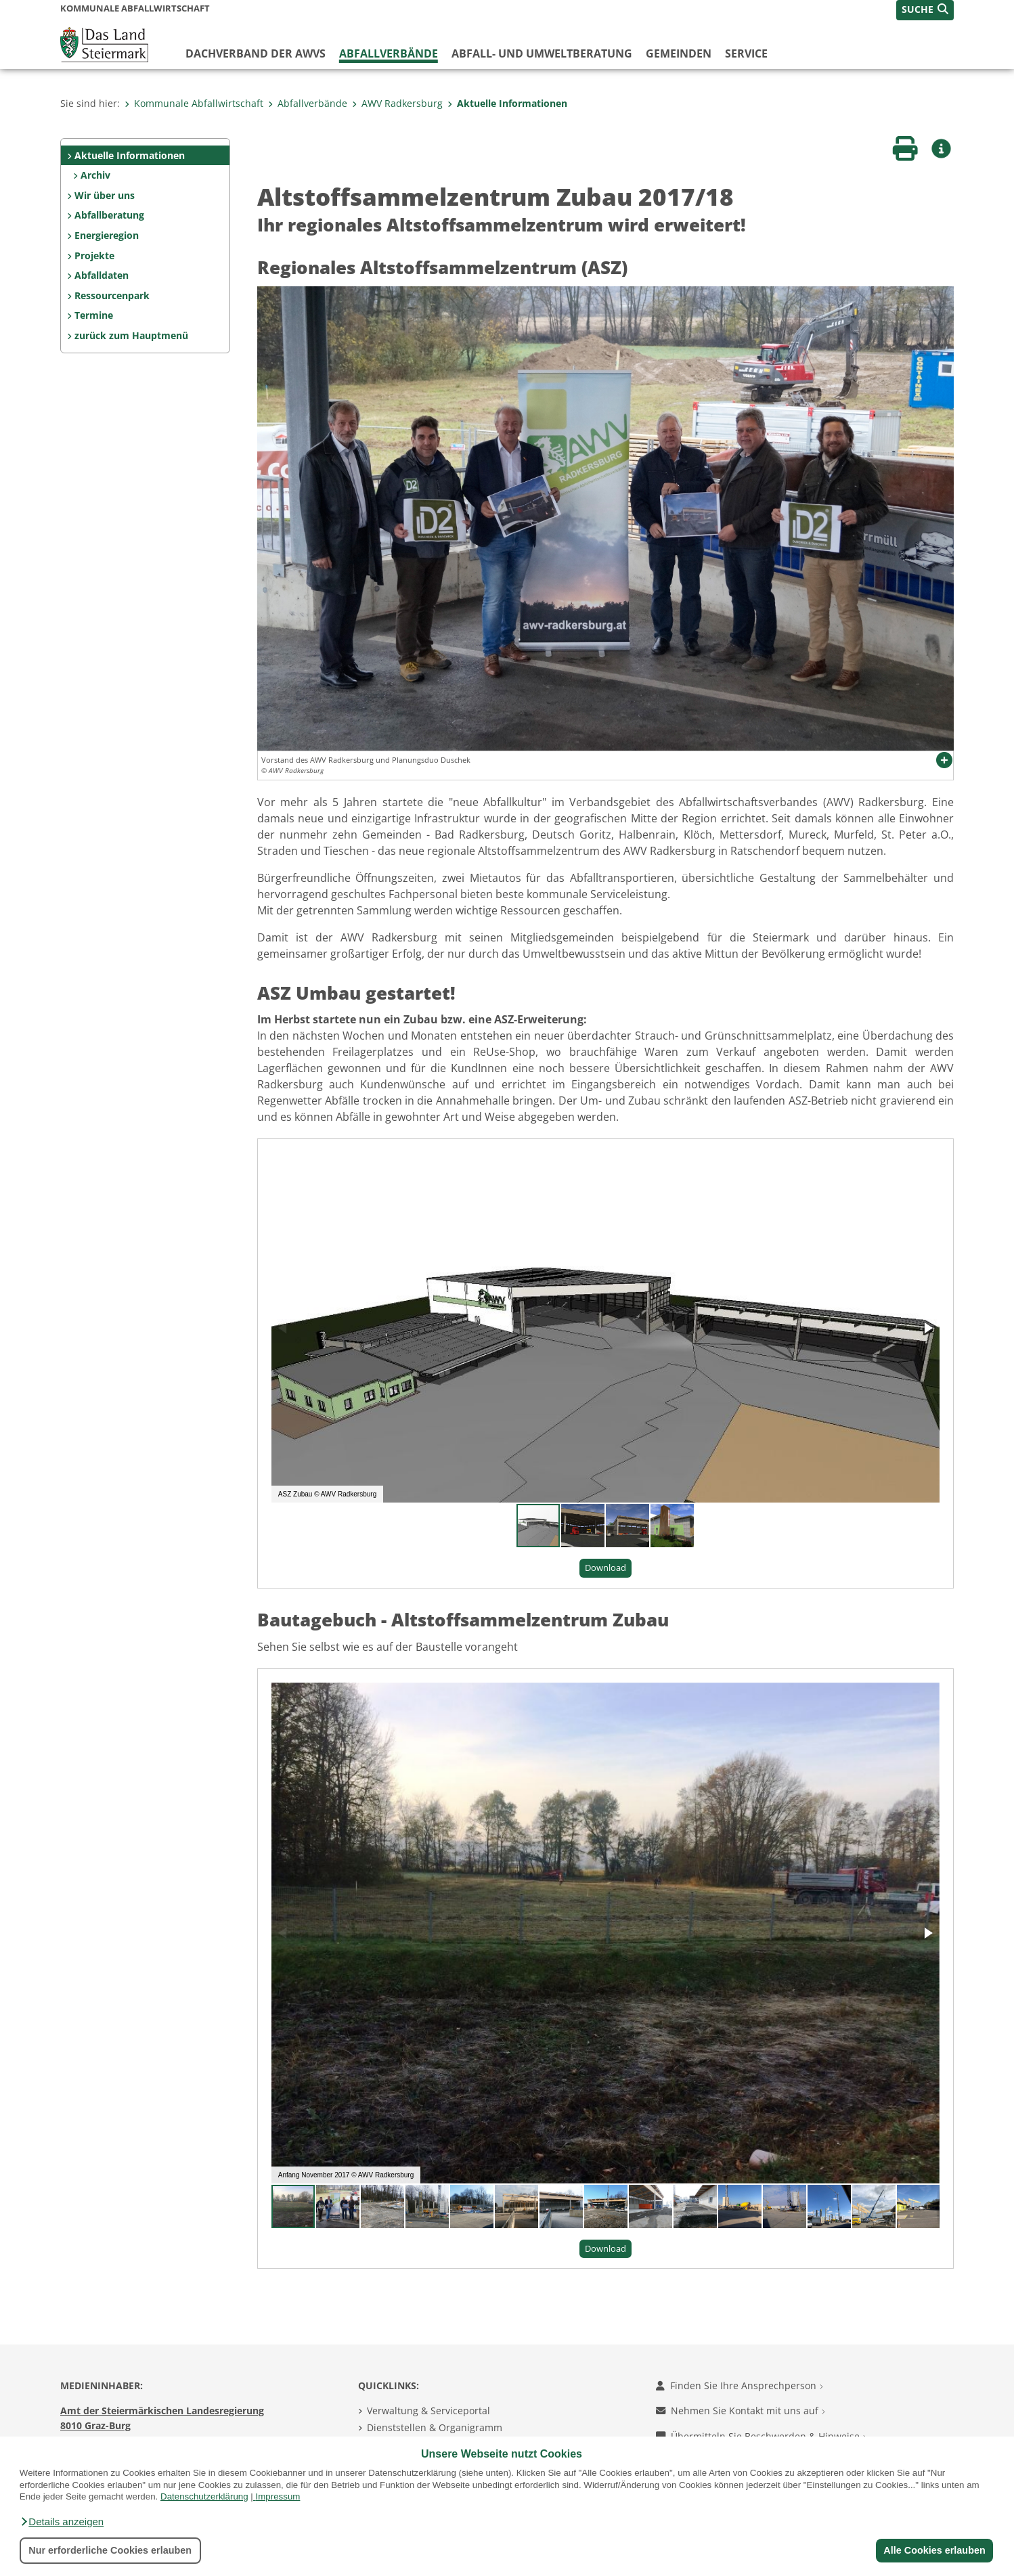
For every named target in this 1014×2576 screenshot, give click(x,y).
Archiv (95, 175)
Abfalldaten (101, 275)
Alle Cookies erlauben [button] (934, 2550)
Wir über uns (104, 195)
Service (746, 53)
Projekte (94, 255)
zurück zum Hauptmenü (131, 335)
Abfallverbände (388, 53)
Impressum (278, 2496)
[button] (62, 2521)
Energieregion (106, 235)
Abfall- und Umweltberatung (541, 53)
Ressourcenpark (112, 295)
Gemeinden (678, 53)
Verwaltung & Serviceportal (428, 2410)
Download (605, 1567)
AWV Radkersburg (397, 103)
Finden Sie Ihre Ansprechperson (739, 2385)
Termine (93, 315)
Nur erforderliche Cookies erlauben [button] (110, 2550)
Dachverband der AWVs (255, 53)
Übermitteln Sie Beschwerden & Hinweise (761, 2436)
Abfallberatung (109, 214)
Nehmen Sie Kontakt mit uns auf (740, 2410)
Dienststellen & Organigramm (434, 2427)
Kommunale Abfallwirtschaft (194, 103)
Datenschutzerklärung (204, 2496)
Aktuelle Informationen (507, 103)
